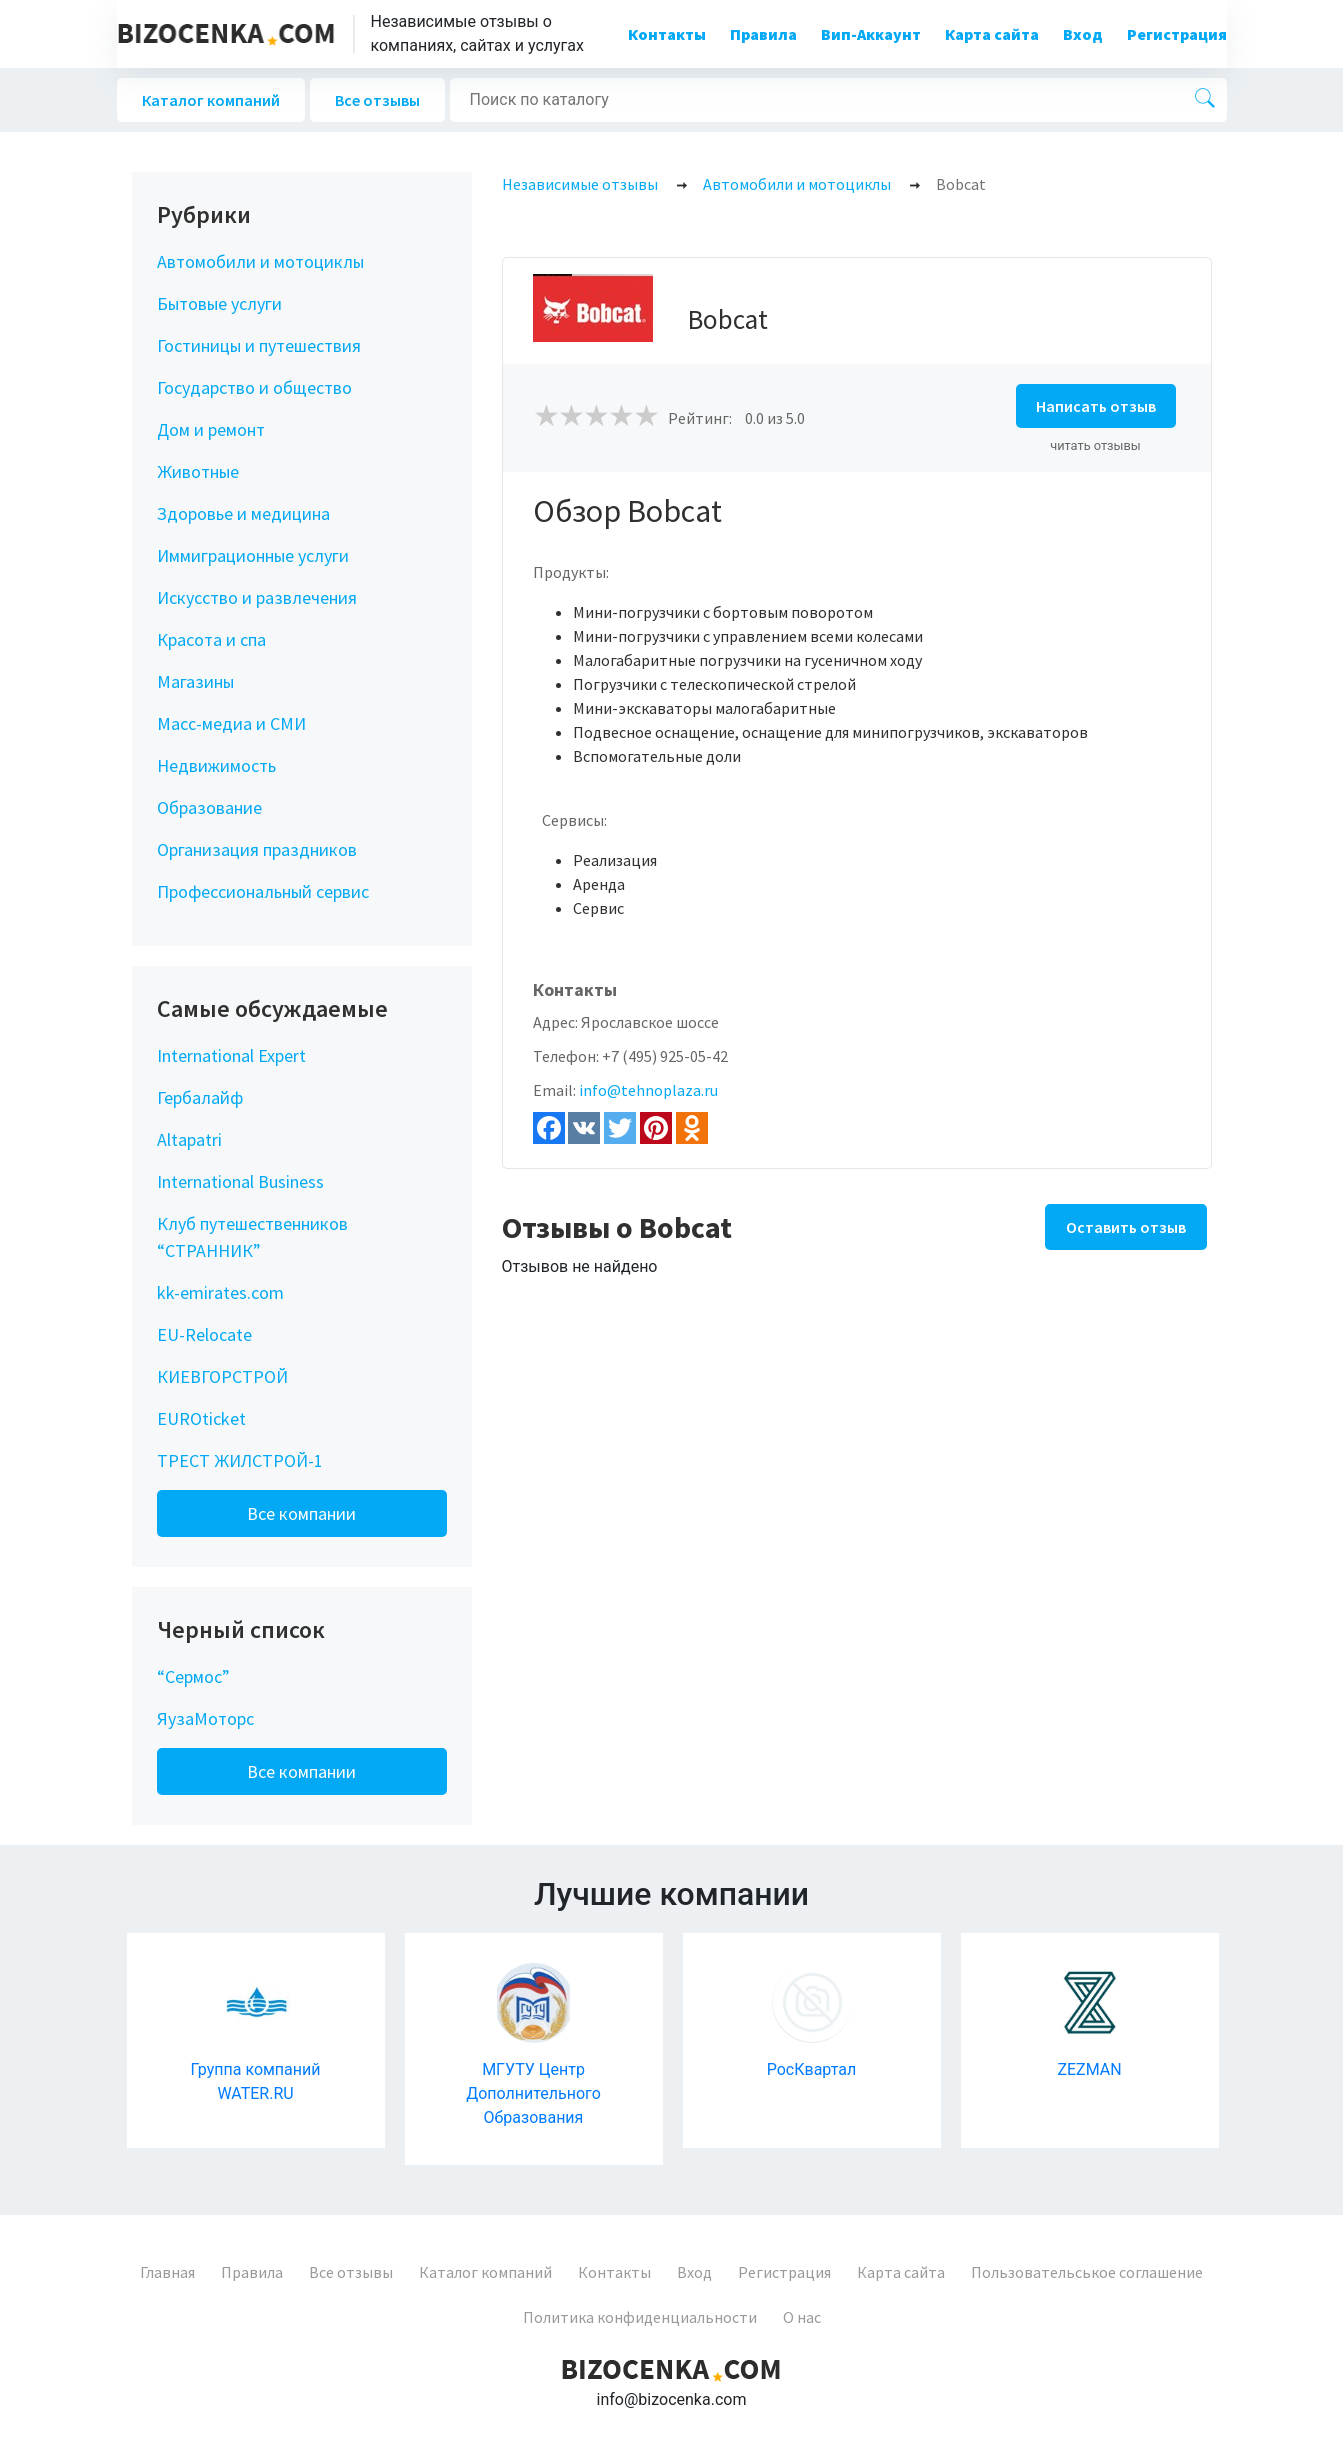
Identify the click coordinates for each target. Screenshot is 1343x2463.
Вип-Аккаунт (871, 34)
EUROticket (201, 1418)
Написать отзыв (1096, 406)
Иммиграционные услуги (253, 555)
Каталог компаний (211, 100)
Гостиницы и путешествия (259, 345)
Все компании (301, 1513)
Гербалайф (200, 1097)
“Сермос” (193, 1676)
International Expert (231, 1055)
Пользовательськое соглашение (1087, 2272)
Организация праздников (257, 849)
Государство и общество (254, 387)
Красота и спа (211, 639)
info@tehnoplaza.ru (648, 1090)
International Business (240, 1181)
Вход (1083, 34)
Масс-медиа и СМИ (231, 723)
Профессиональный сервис (263, 891)
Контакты (667, 34)
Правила (763, 34)
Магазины (195, 681)
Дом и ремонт (211, 429)
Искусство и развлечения (257, 597)
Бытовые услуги (219, 303)
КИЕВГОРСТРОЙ (222, 1376)
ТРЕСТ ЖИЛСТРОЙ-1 (240, 1460)
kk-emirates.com (220, 1292)
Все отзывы (377, 100)
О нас (802, 2317)
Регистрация (1177, 34)
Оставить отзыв (1126, 1227)
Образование (209, 807)
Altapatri (189, 1139)
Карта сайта (992, 34)
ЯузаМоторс (205, 1718)
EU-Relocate (204, 1334)
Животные (198, 471)
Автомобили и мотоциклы (260, 261)
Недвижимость (216, 765)
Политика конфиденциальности (640, 2317)
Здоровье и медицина (243, 513)
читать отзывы (1095, 445)
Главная (167, 2272)
